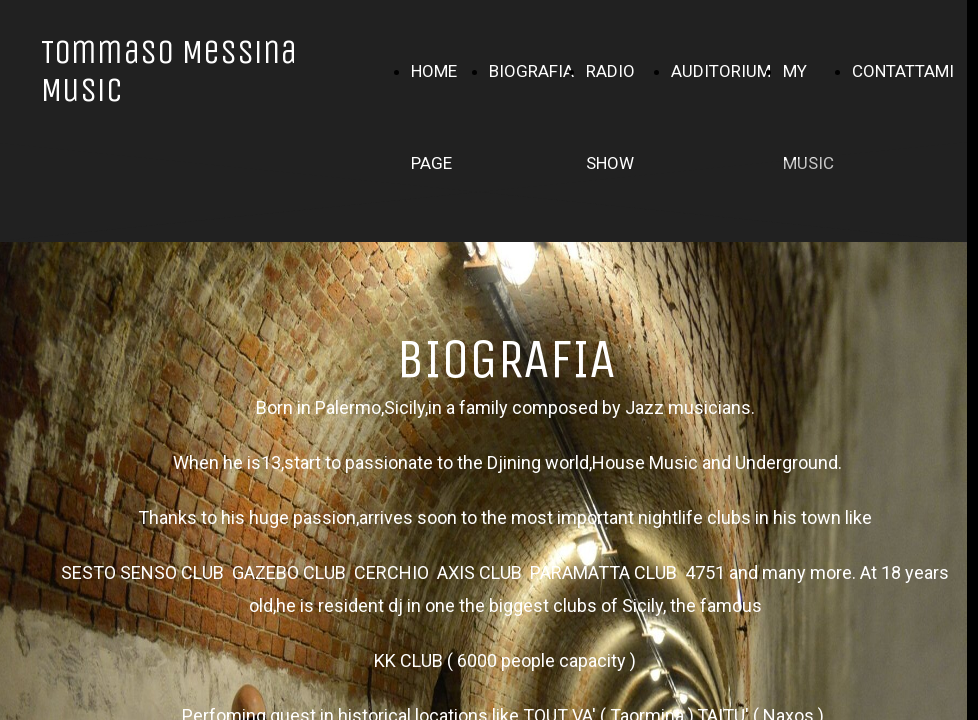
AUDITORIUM (721, 71)
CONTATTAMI (903, 71)
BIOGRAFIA (531, 71)
